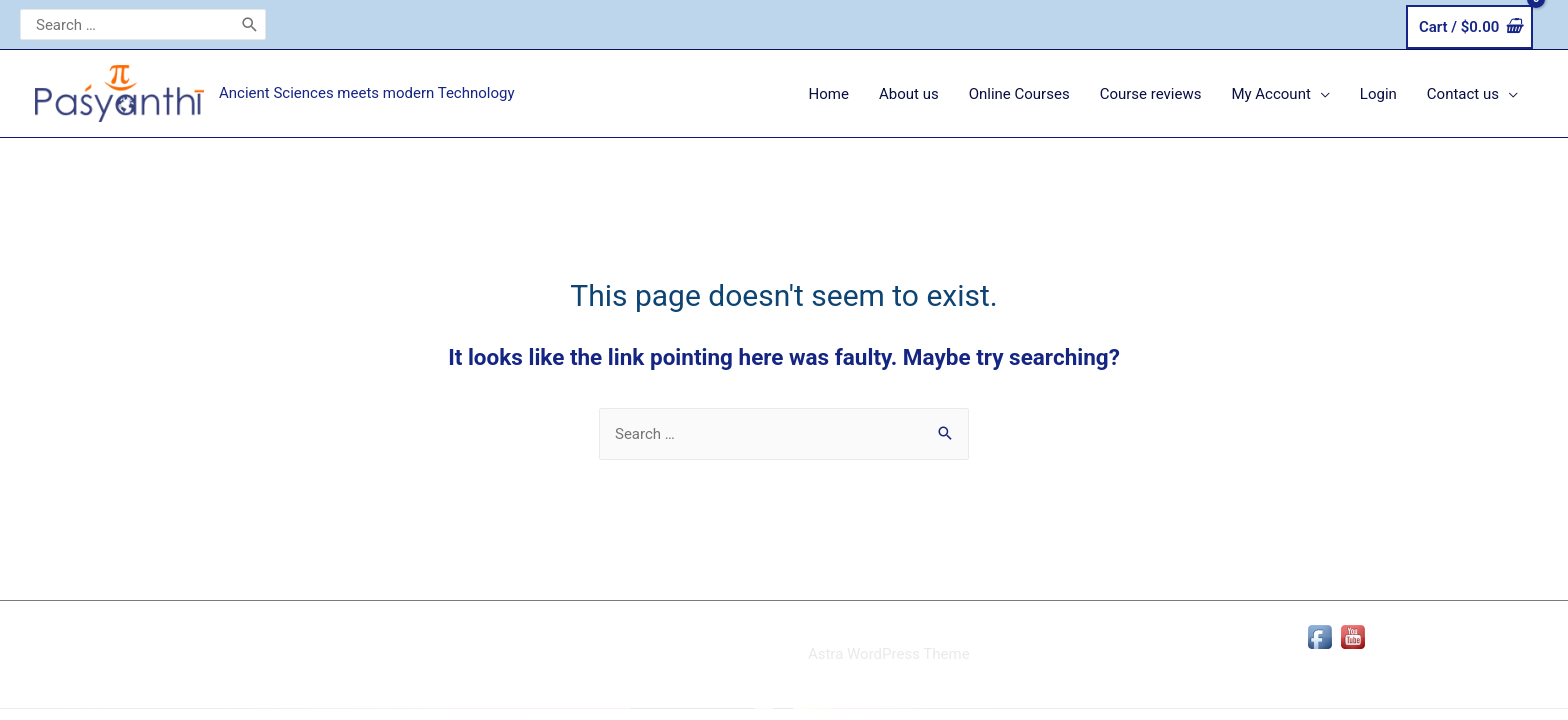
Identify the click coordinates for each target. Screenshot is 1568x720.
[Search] (250, 24)
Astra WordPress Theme (889, 654)
